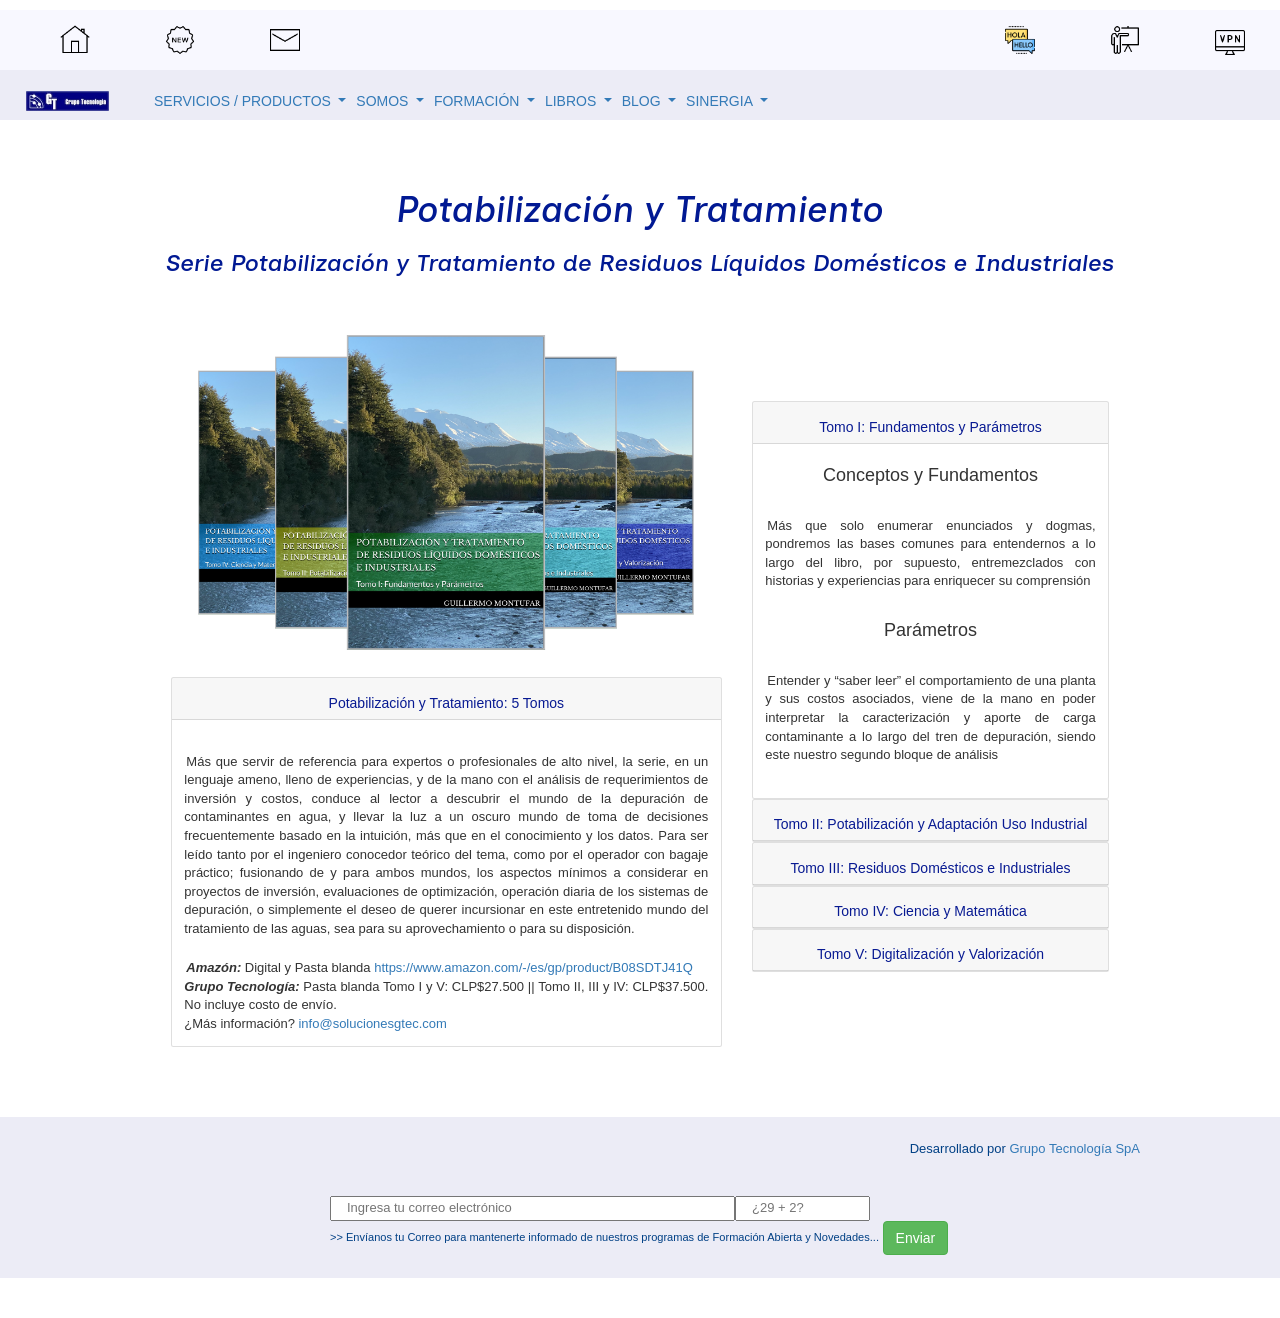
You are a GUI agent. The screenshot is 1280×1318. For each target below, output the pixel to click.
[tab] (446, 698)
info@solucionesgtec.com (372, 1023)
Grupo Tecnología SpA (1074, 1148)
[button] (447, 703)
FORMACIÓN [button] (478, 101)
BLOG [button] (643, 101)
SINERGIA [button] (721, 101)
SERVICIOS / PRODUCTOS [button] (244, 101)
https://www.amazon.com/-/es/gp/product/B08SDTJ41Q (533, 967)
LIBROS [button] (572, 101)
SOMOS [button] (384, 101)
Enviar (916, 1238)
